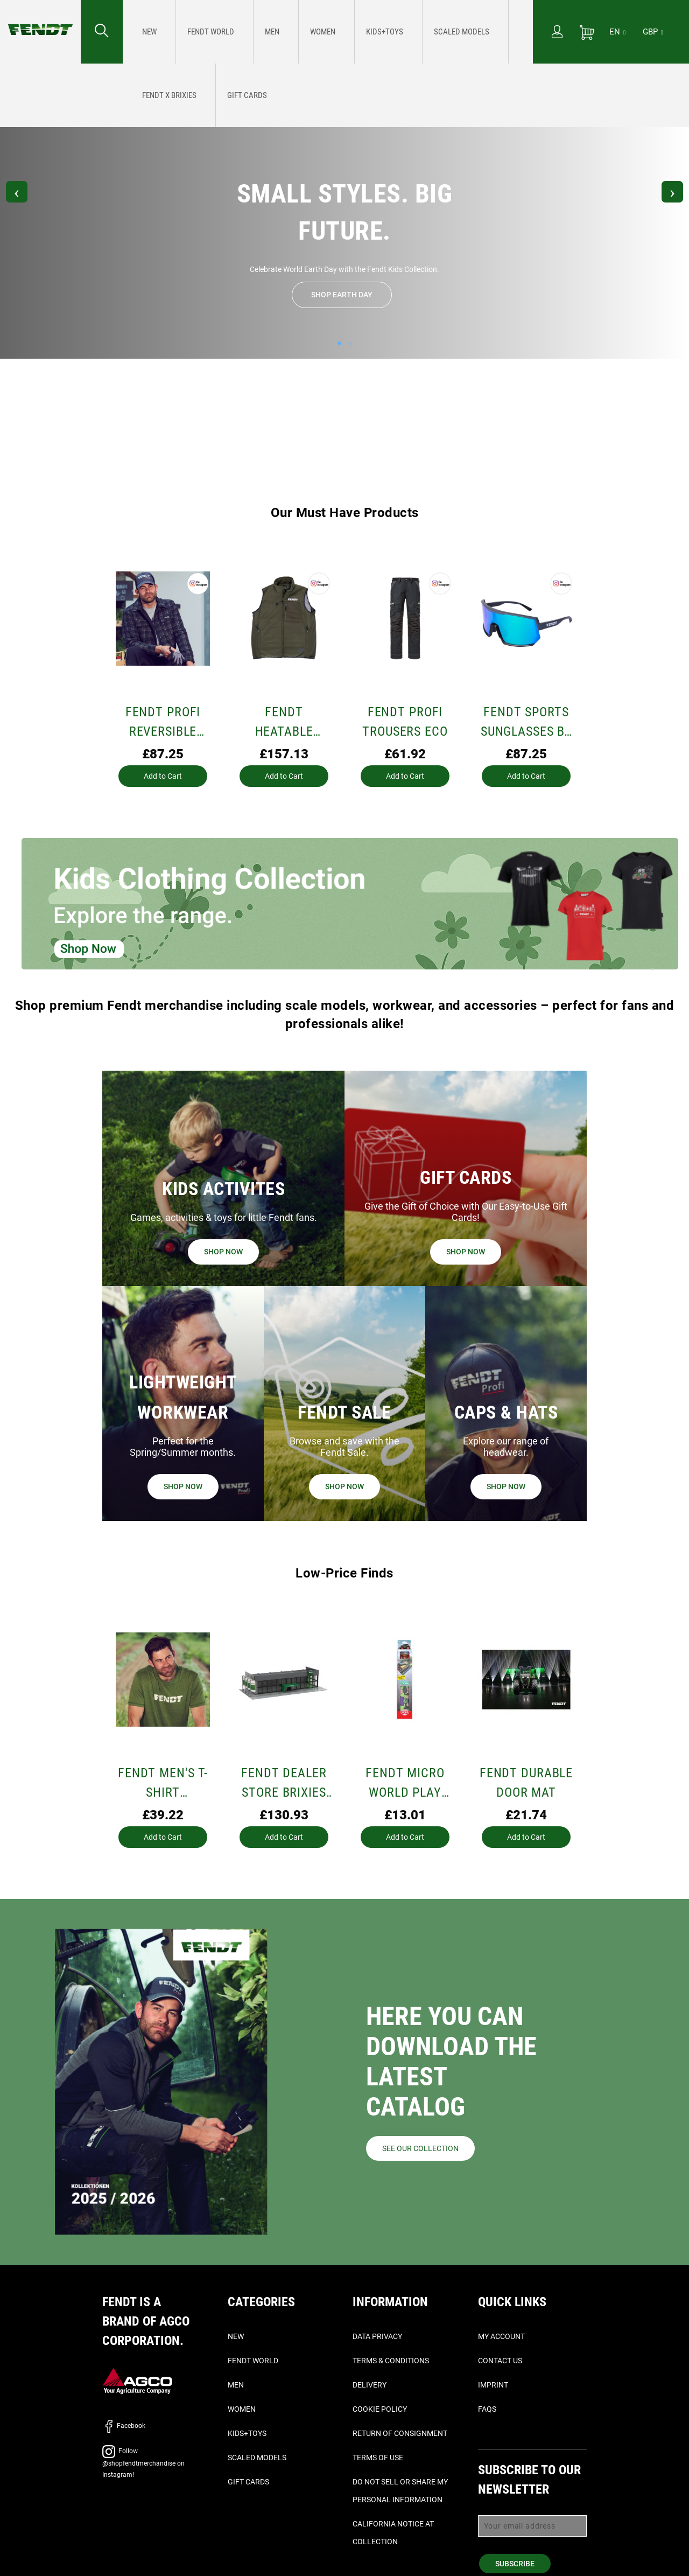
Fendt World (253, 2360)
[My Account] (557, 32)
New (236, 2336)
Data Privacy (377, 2336)
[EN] (617, 32)
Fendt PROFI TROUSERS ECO (404, 721)
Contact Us (500, 2360)
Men (236, 2384)
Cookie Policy (380, 2409)
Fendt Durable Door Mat (526, 1782)
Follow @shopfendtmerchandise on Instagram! (345, 75)
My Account (501, 2336)
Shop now (344, 1486)
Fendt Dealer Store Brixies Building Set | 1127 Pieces (284, 1783)
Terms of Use (378, 2457)
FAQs (487, 2409)
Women (242, 2409)
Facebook (123, 2426)
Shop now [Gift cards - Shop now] (465, 1251)
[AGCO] (137, 2380)
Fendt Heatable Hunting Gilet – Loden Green (283, 722)
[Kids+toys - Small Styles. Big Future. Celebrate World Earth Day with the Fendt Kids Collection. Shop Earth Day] (305, 32)
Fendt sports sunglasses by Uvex (526, 722)
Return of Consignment (400, 2433)
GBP (653, 32)
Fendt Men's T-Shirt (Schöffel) (163, 1783)
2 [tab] (350, 346)
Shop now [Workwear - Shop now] (183, 1486)
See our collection (420, 2148)
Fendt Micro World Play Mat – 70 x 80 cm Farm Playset (405, 1783)
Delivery (369, 2384)
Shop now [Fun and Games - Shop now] (223, 1251)
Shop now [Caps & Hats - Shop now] (506, 1486)
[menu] (328, 32)
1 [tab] (339, 346)
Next (665, 194)
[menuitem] (145, 32)
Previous (24, 194)
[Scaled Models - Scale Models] (360, 32)
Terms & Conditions (391, 2360)
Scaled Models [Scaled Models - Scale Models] (257, 2457)
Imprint (493, 2384)
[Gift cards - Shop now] (478, 32)
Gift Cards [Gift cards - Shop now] (248, 2481)
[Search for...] (102, 32)
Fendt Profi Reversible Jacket (163, 722)
